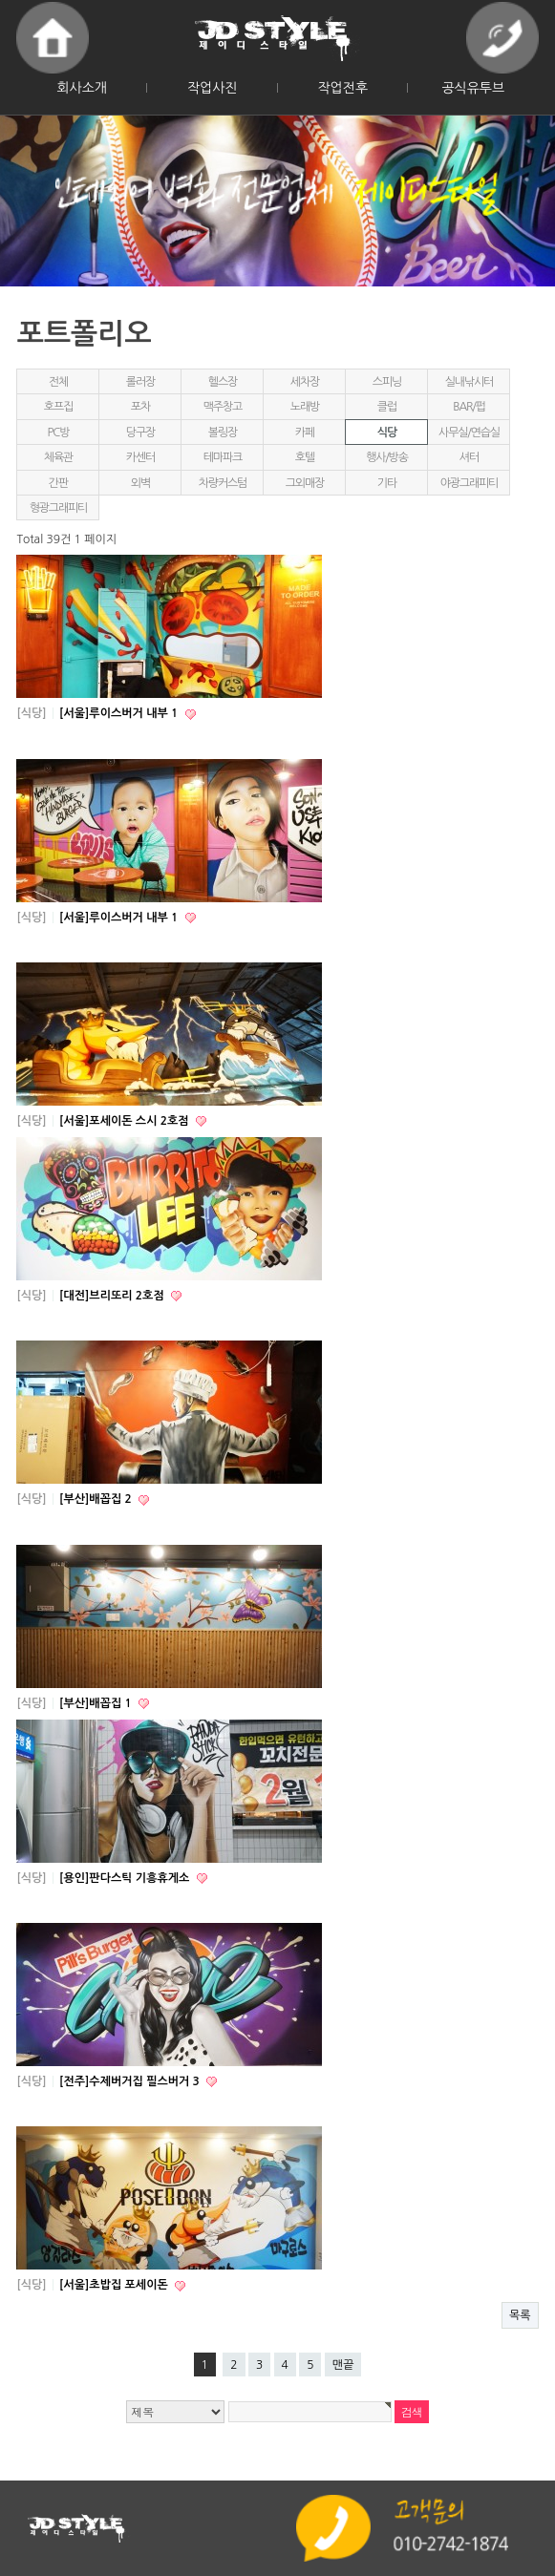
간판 (58, 483)
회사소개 (81, 88)
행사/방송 (387, 457)
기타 (386, 483)
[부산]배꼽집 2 (97, 1499)
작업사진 (212, 88)
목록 (520, 2315)
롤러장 (140, 382)
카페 (304, 432)
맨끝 (343, 2365)
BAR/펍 (468, 406)
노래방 (304, 406)
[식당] (31, 713)
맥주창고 (222, 406)
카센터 (140, 457)
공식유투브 (472, 88)
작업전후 (342, 88)
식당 (386, 432)
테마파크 (222, 457)
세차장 (304, 382)
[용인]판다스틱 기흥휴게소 (126, 1878)
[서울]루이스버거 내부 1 (120, 713)
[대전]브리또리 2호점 (113, 1295)
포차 (140, 406)
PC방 (59, 432)
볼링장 (222, 432)
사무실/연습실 (469, 432)
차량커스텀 (222, 483)
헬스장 (222, 382)
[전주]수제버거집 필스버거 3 (131, 2081)
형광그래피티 (58, 508)
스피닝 (387, 382)
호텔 (304, 457)
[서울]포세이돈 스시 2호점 (125, 1121)
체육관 (58, 457)
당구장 (140, 432)
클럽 (386, 406)
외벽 (140, 483)
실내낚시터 (469, 382)
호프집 (58, 406)
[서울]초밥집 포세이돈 (115, 2285)
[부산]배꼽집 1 (97, 1703)
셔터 (469, 457)
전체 (58, 382)
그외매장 (305, 483)
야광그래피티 (469, 483)
